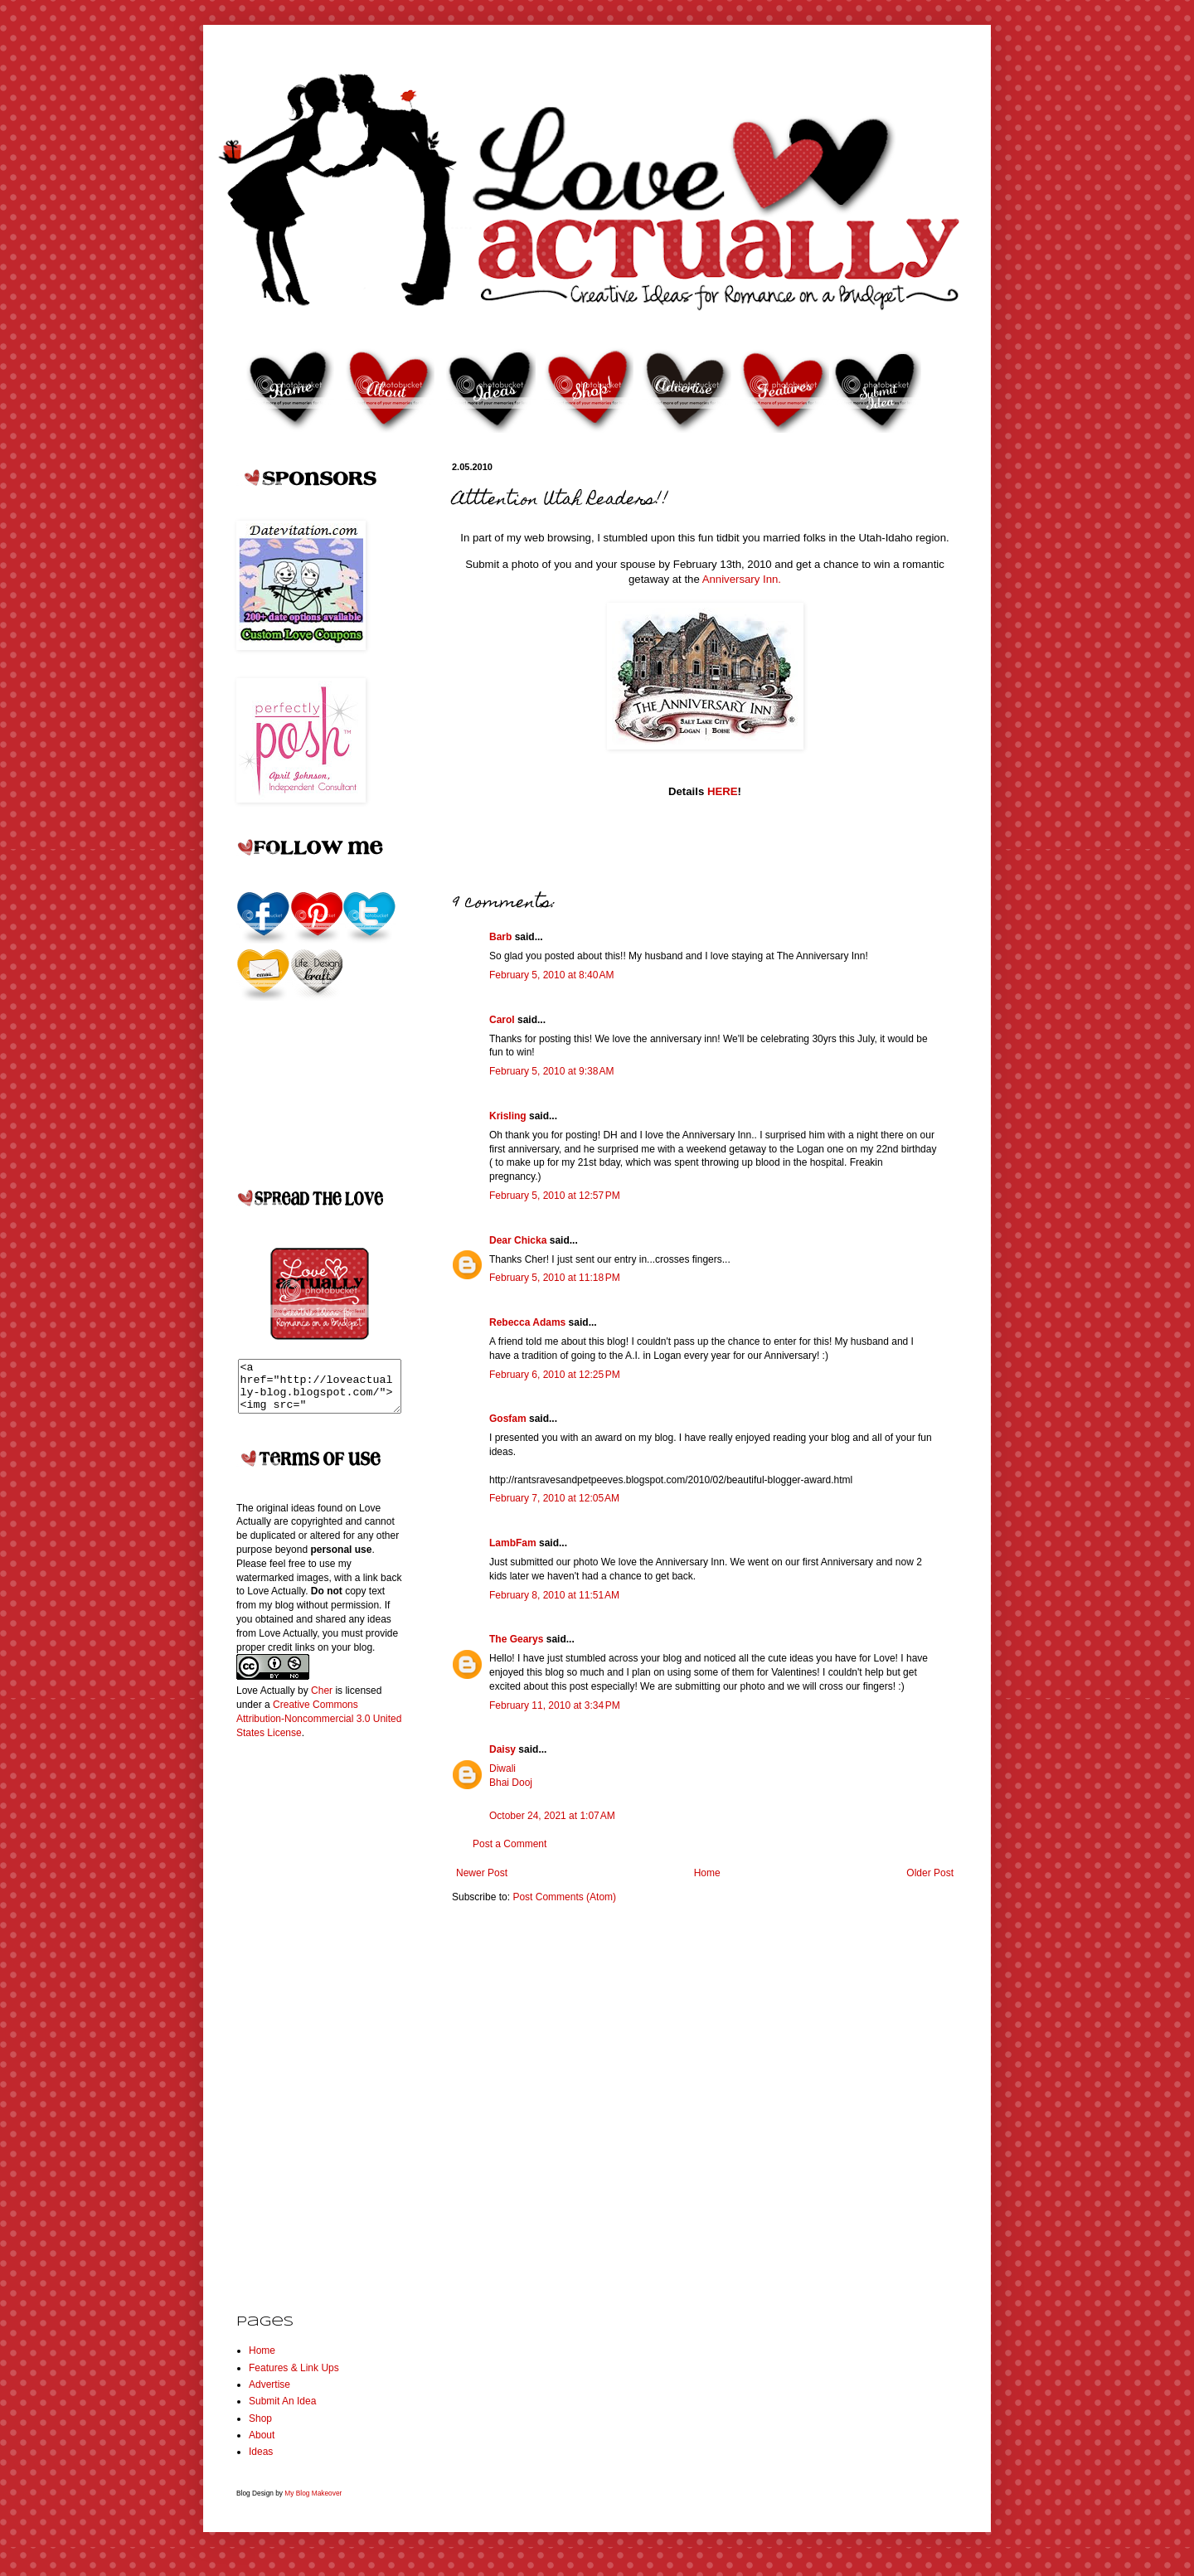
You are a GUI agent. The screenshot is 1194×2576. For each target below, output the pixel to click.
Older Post (930, 1873)
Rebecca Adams (527, 1322)
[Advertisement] (302, 2023)
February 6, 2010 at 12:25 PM (554, 1374)
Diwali (502, 1768)
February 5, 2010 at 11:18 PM (554, 1277)
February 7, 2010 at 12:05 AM (554, 1498)
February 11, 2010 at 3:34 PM (554, 1705)
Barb (500, 937)
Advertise (269, 2394)
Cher (321, 1700)
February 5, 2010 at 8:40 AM (551, 975)
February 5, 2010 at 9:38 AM (551, 1071)
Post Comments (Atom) (564, 1897)
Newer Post (481, 1873)
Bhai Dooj (510, 1782)
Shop (260, 2428)
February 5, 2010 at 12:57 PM (554, 1195)
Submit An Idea (282, 2411)
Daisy (502, 1749)
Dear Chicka (517, 1240)
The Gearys (516, 1639)
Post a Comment (509, 1844)
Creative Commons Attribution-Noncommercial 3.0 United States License (318, 1729)
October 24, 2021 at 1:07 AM (552, 1816)
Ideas (261, 2461)
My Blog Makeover (313, 2503)
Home (707, 1873)
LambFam (512, 1543)
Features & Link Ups (294, 2378)
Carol (502, 1020)
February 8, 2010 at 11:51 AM (554, 1595)
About (261, 2445)
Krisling (508, 1116)
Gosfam (508, 1418)
